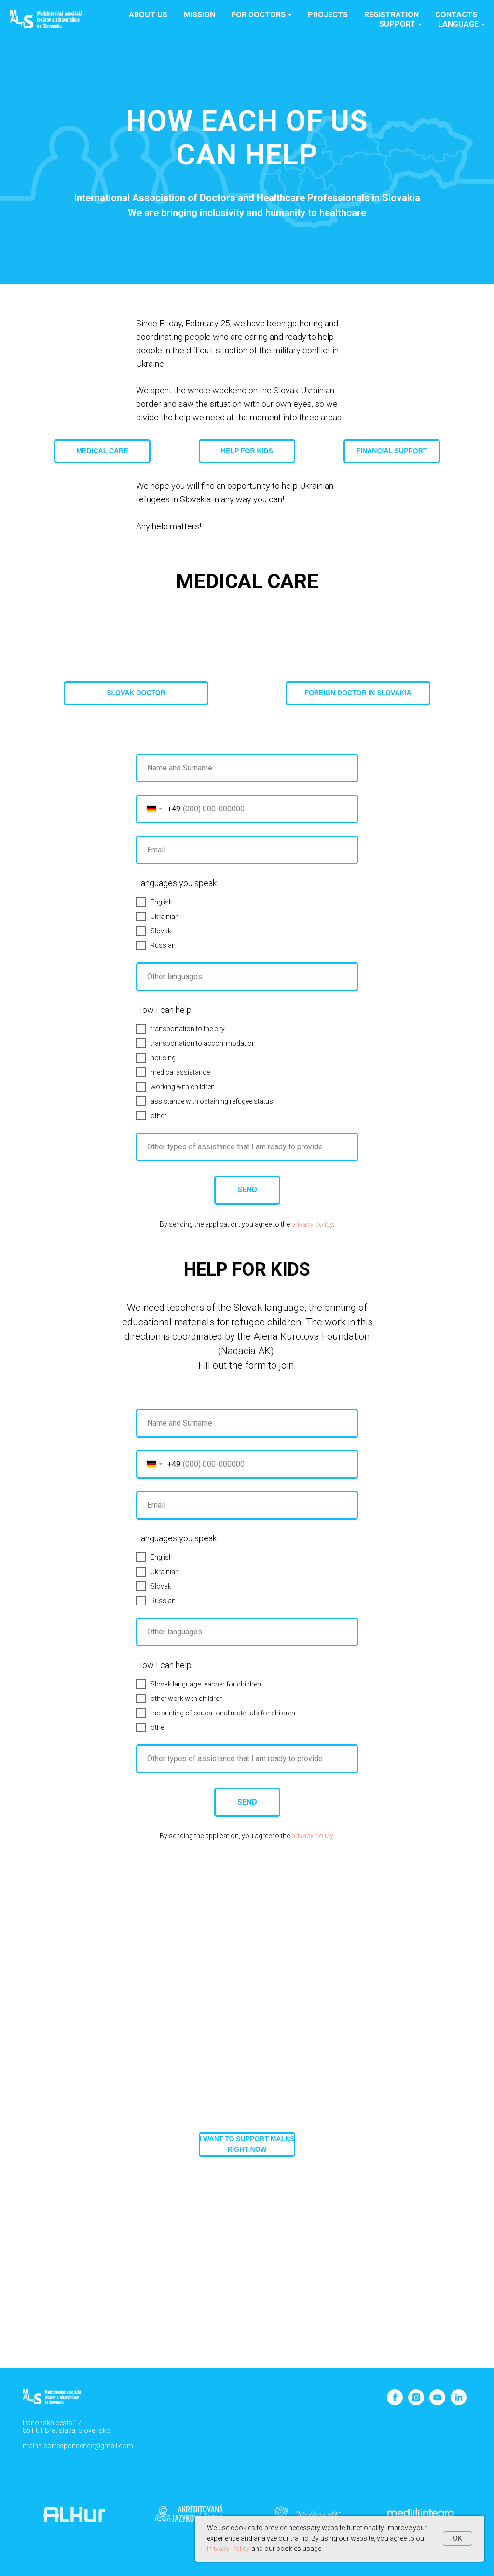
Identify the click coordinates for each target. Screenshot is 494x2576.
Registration (391, 14)
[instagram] (416, 2403)
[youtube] (437, 2403)
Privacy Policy (228, 2548)
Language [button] (458, 23)
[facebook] (395, 2403)
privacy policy (312, 1224)
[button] (136, 693)
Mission (199, 14)
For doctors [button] (259, 14)
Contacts (456, 14)
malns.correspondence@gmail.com (78, 2446)
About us (148, 14)
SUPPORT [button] (397, 23)
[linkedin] (459, 2403)
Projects (328, 14)
